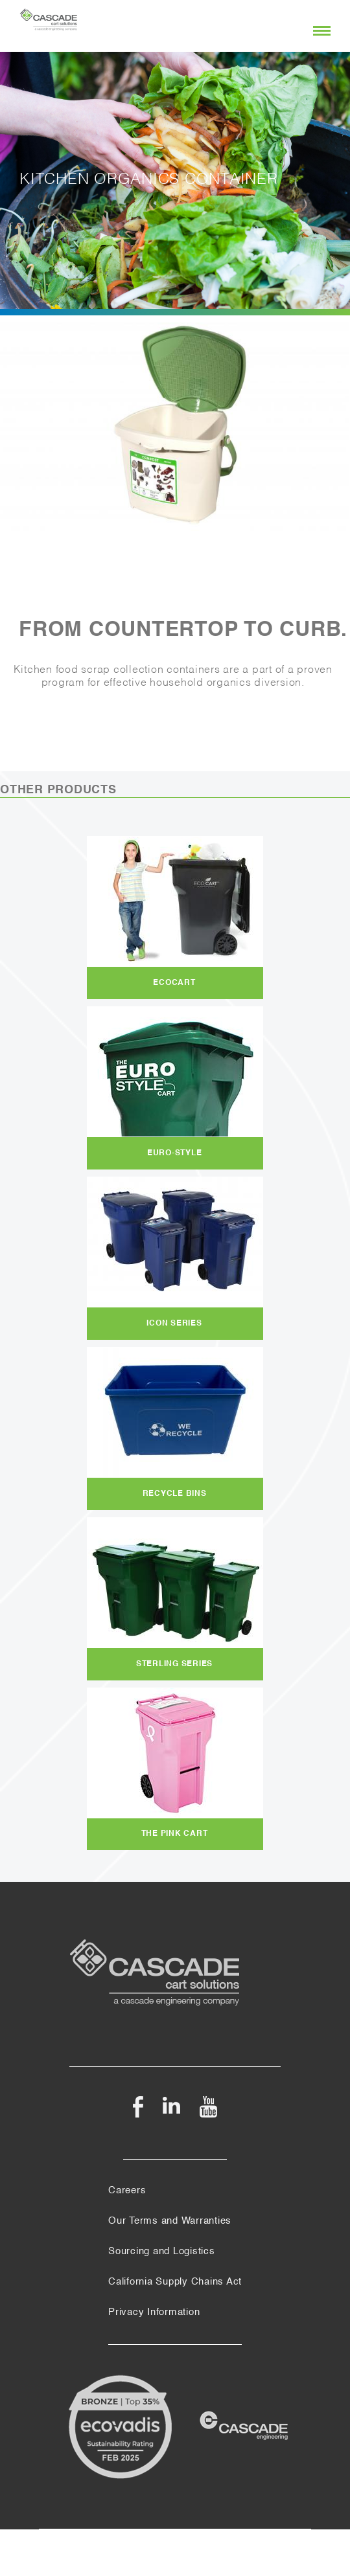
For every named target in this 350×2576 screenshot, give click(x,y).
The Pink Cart (174, 1834)
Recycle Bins (175, 1494)
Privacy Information (154, 2312)
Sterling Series (174, 1664)
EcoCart (174, 983)
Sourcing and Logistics (161, 2251)
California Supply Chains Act (175, 2282)
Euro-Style (174, 1153)
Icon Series (174, 1324)
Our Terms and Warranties (169, 2221)
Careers (127, 2190)
